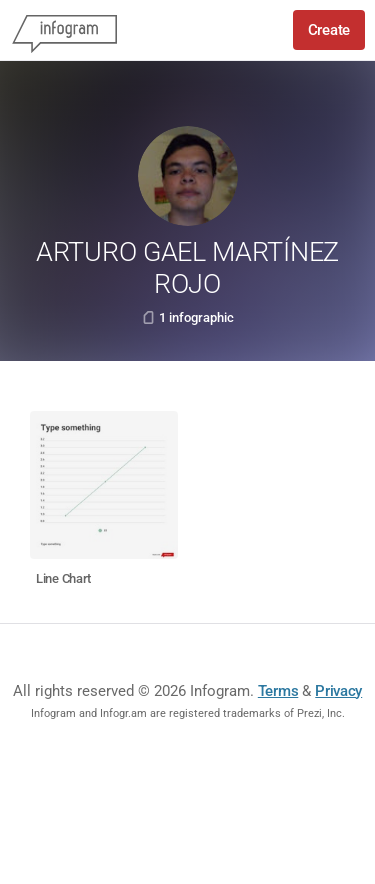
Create (329, 30)
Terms (278, 691)
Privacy (338, 691)
